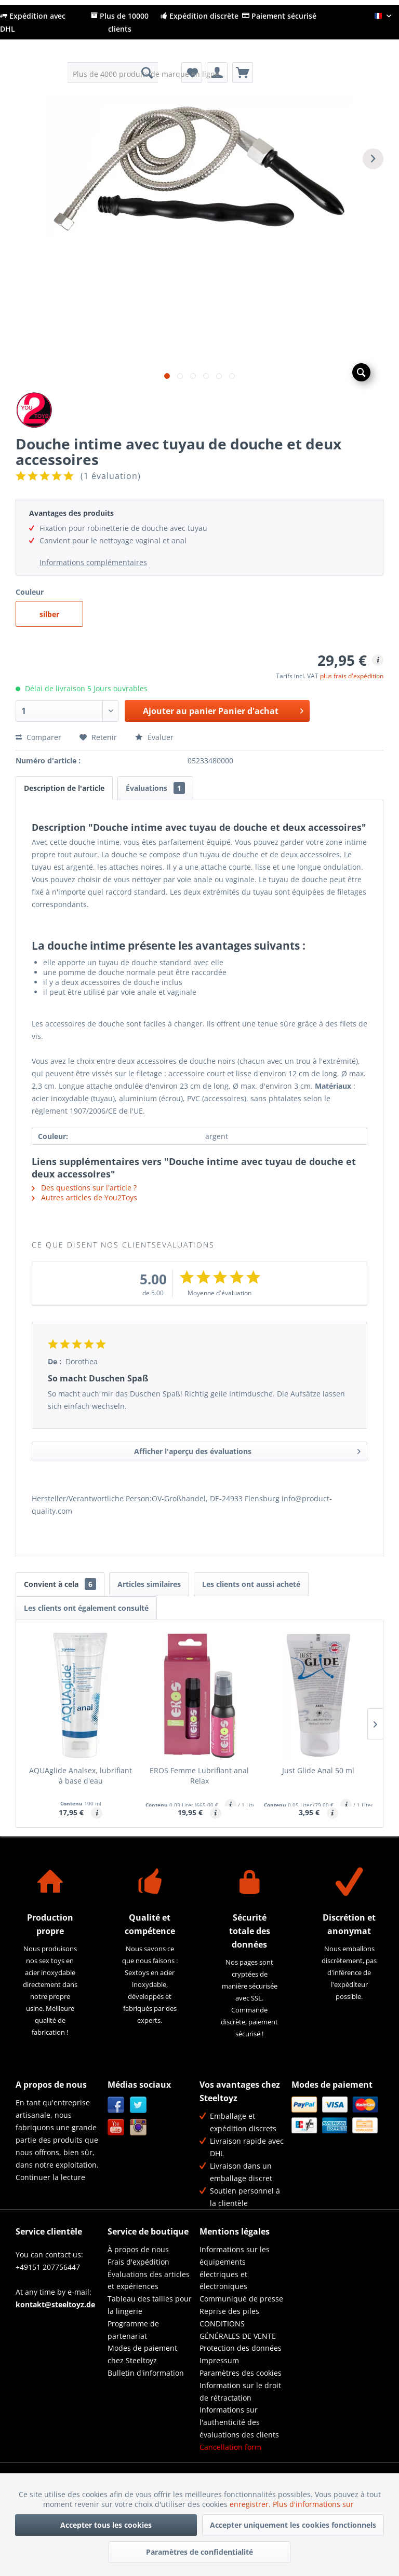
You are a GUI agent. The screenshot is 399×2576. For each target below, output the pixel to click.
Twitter (138, 2105)
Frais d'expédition (138, 2262)
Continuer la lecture (50, 2177)
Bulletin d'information (146, 2373)
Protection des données (241, 2348)
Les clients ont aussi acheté (251, 1584)
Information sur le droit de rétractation (240, 2391)
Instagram (138, 2127)
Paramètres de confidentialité (199, 2552)
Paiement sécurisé (279, 16)
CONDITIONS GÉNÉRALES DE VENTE (238, 2330)
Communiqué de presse (241, 2299)
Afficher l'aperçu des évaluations (247, 1449)
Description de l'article (64, 788)
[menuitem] (113, 72)
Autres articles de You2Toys (84, 1197)
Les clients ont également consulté (86, 1608)
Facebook (116, 2105)
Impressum (219, 2360)
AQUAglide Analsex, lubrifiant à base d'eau (80, 1775)
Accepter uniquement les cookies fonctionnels (293, 2525)
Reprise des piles (229, 2311)
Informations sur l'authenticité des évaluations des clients (239, 2422)
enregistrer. (251, 2504)
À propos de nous (138, 2249)
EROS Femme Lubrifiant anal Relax (199, 1775)
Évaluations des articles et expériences (149, 2280)
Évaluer (154, 737)
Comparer (38, 737)
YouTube (116, 2127)
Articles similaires (149, 1584)
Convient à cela (60, 1584)
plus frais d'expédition (351, 676)
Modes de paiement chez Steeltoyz (142, 2354)
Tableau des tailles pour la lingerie (150, 2305)
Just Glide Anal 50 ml (318, 1770)
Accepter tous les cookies (106, 2525)
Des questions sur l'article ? (84, 1188)
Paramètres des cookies (241, 2373)
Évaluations (155, 788)
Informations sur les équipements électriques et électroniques (235, 2267)
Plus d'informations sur (314, 2504)
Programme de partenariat (133, 2330)
